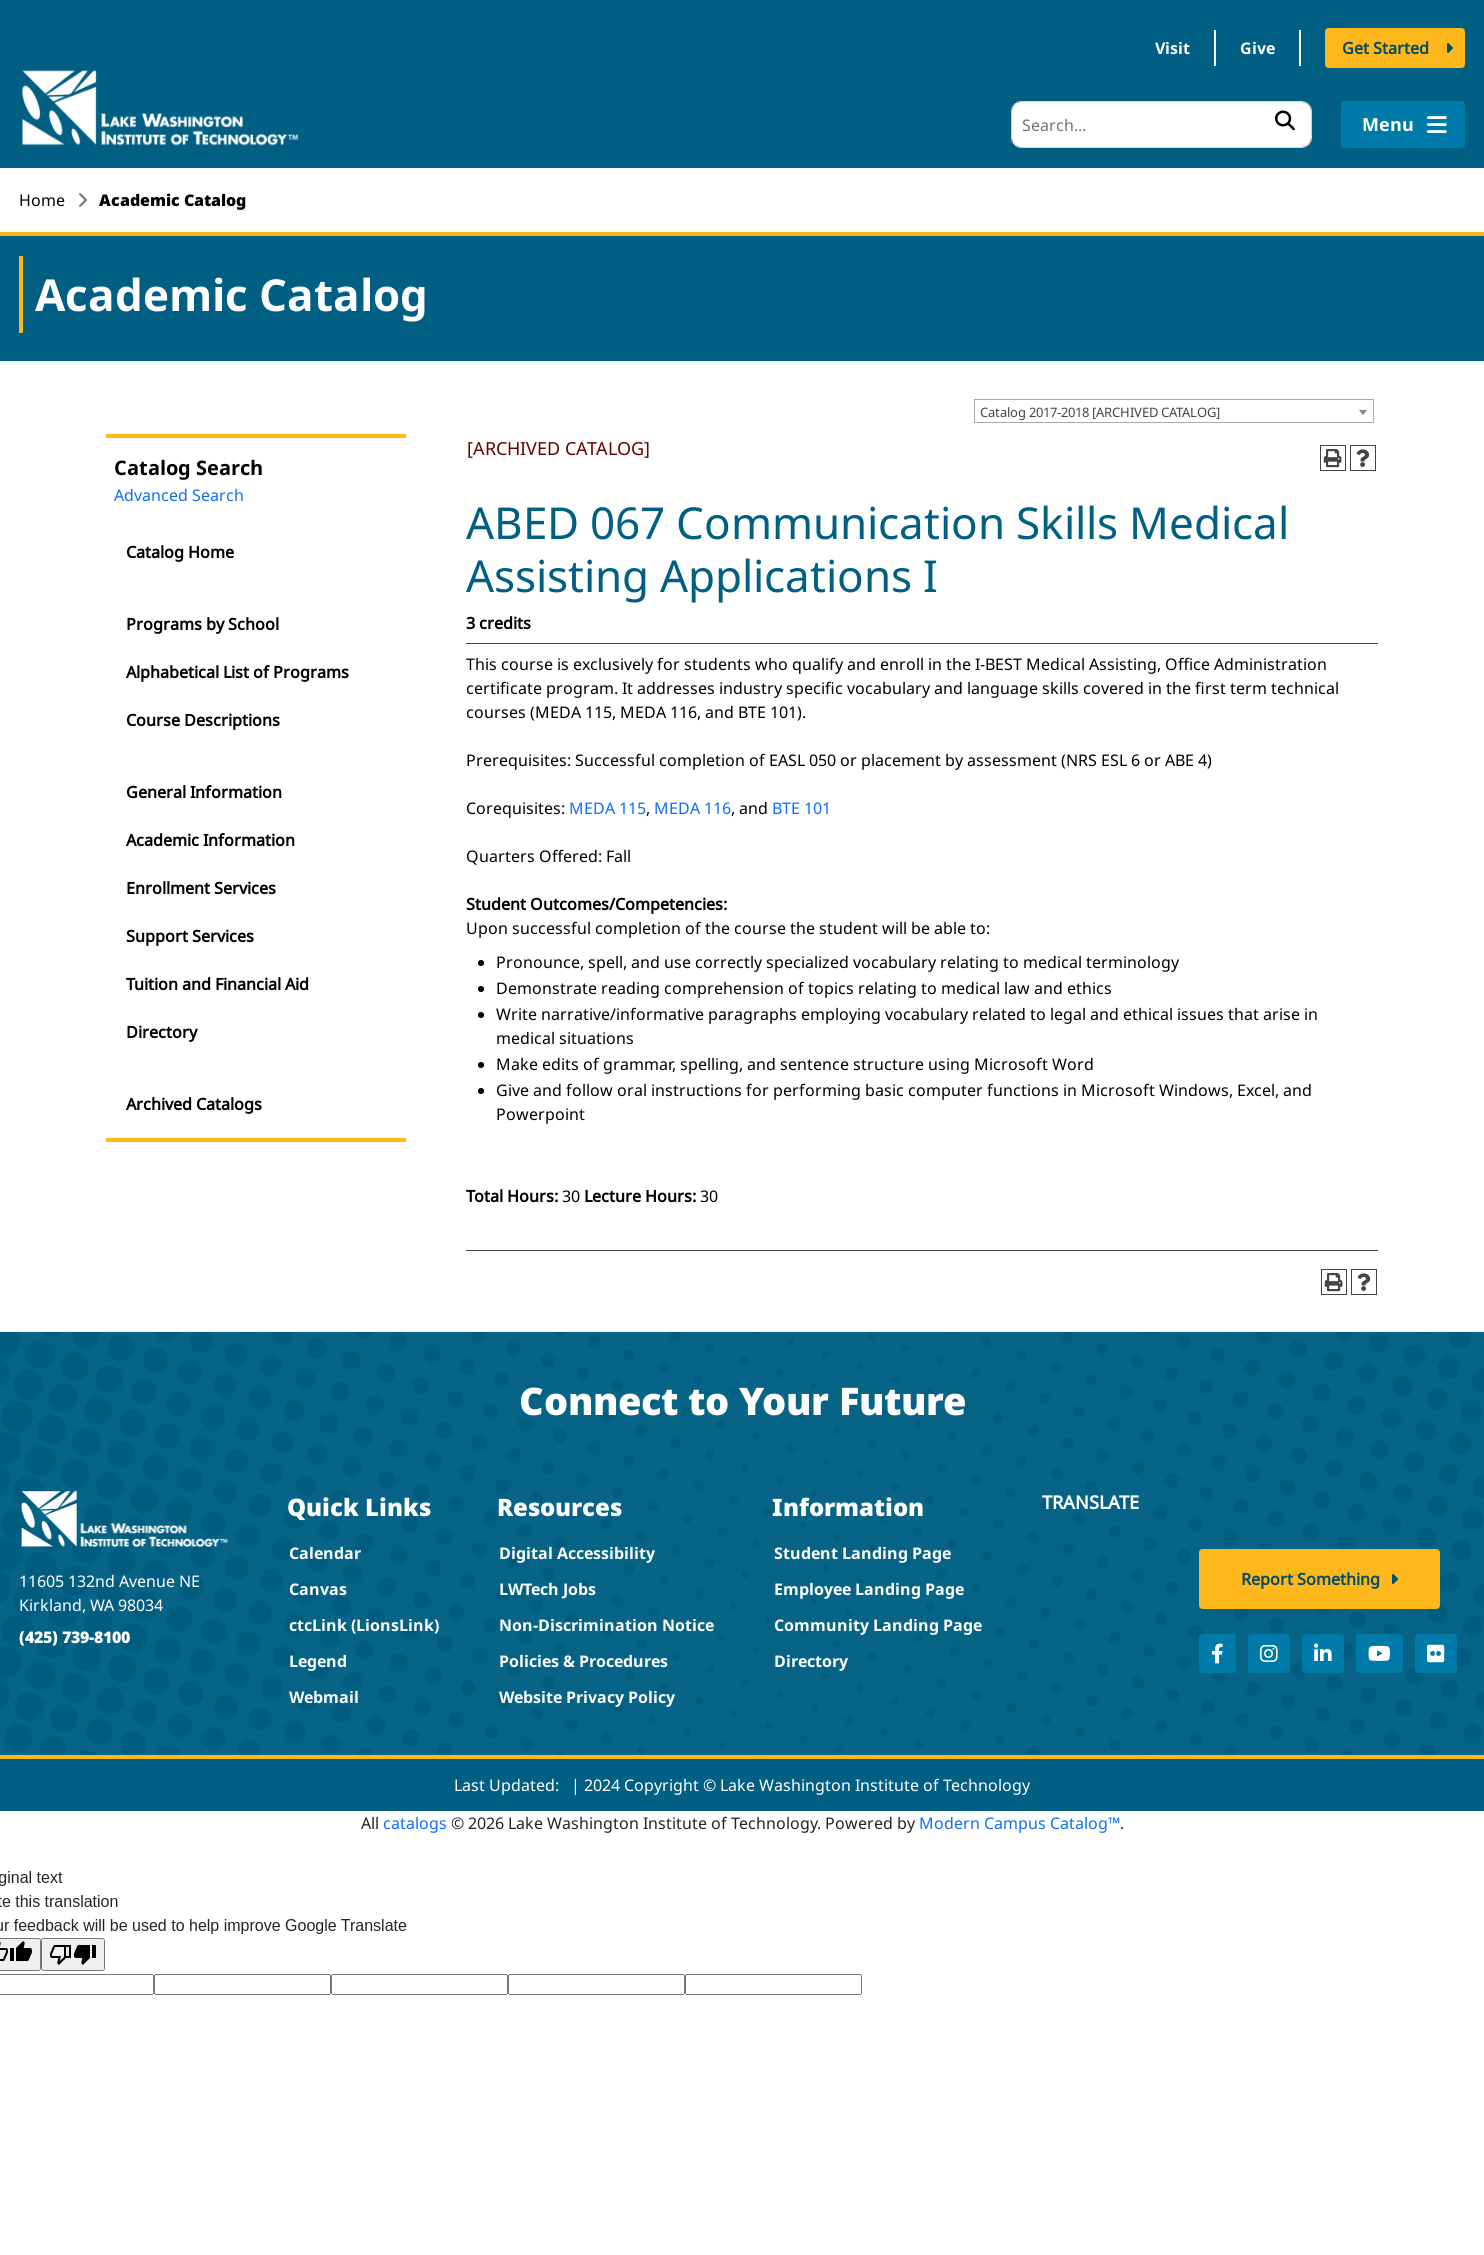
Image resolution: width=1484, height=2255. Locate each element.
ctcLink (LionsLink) (364, 1625)
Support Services (190, 936)
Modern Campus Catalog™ (1019, 1823)
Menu (1402, 124)
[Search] (1161, 124)
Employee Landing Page (869, 1589)
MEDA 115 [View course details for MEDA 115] (607, 808)
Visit (1172, 48)
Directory (161, 1032)
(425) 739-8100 (74, 1637)
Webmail (324, 1697)
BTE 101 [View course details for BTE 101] (801, 808)
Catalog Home (180, 552)
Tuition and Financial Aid (217, 984)
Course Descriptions (203, 720)
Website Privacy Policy (587, 1697)
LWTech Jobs (547, 1589)
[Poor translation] (73, 1954)
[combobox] (1174, 411)
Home (42, 200)
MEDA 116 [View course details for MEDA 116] (692, 808)
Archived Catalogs (194, 1104)
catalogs (415, 1823)
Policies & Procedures (583, 1661)
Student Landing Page (862, 1553)
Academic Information (210, 840)
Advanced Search (179, 495)
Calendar (325, 1553)
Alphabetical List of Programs (237, 672)
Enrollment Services (201, 888)
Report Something (1310, 1579)
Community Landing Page (878, 1625)
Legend (318, 1661)
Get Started (1385, 48)
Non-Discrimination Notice (606, 1625)
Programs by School (202, 624)
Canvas (318, 1589)
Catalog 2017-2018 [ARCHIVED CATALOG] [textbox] (1100, 412)
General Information (204, 792)
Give (1257, 48)
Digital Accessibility (577, 1553)
